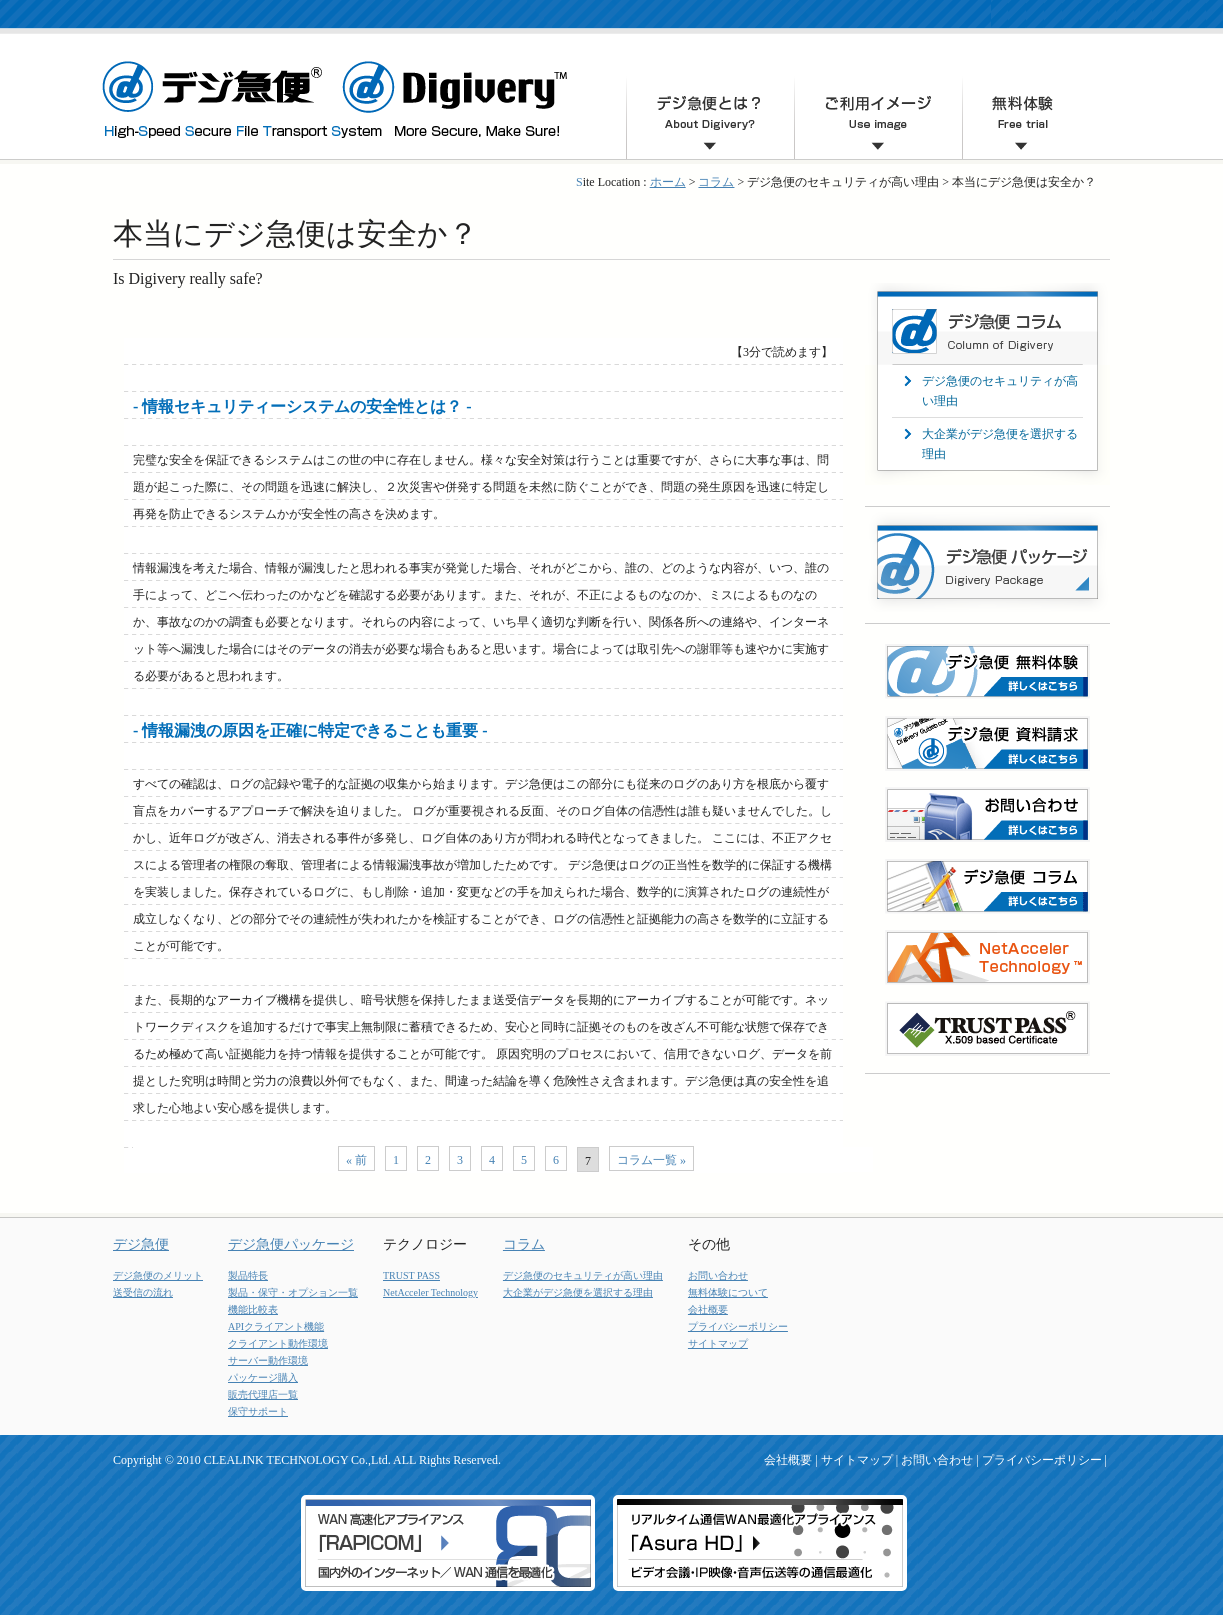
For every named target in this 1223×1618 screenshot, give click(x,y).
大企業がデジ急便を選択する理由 (578, 1292)
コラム (716, 182)
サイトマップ (718, 1343)
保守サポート (258, 1411)
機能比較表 (253, 1309)
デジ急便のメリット (158, 1275)
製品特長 (248, 1275)
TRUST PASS (411, 1275)
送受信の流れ (143, 1292)
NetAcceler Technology (430, 1292)
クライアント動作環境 (278, 1343)
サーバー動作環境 (268, 1360)
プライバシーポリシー (738, 1326)
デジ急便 (141, 1244)
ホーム (668, 182)
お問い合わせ (718, 1275)
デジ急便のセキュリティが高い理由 (583, 1275)
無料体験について (728, 1292)
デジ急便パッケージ (291, 1244)
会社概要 (708, 1309)
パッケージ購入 (263, 1377)
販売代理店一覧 (263, 1394)
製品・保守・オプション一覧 (293, 1292)
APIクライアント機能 (276, 1326)
